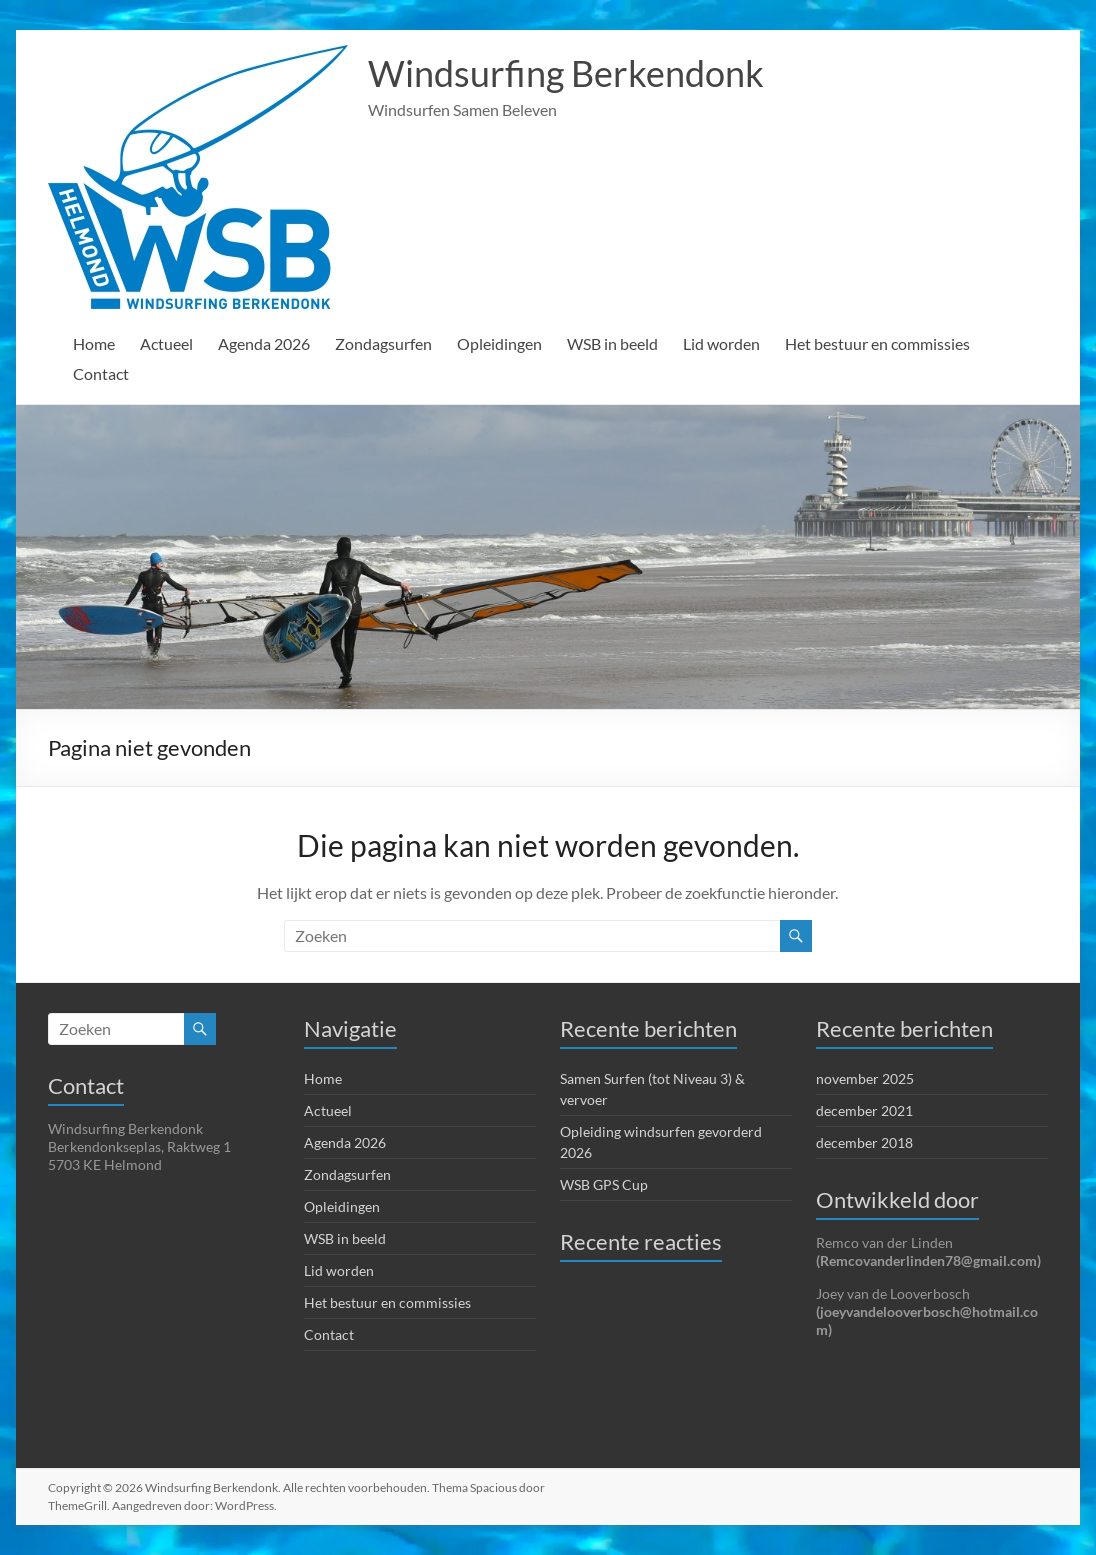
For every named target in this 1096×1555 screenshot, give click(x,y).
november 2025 (865, 1078)
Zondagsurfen (387, 343)
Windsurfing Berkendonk (565, 73)
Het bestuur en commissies (888, 343)
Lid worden (730, 343)
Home (94, 343)
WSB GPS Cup (604, 1184)
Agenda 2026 (267, 343)
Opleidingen (503, 343)
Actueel (168, 343)
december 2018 (864, 1142)
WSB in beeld (618, 343)
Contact (100, 373)
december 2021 (864, 1110)
